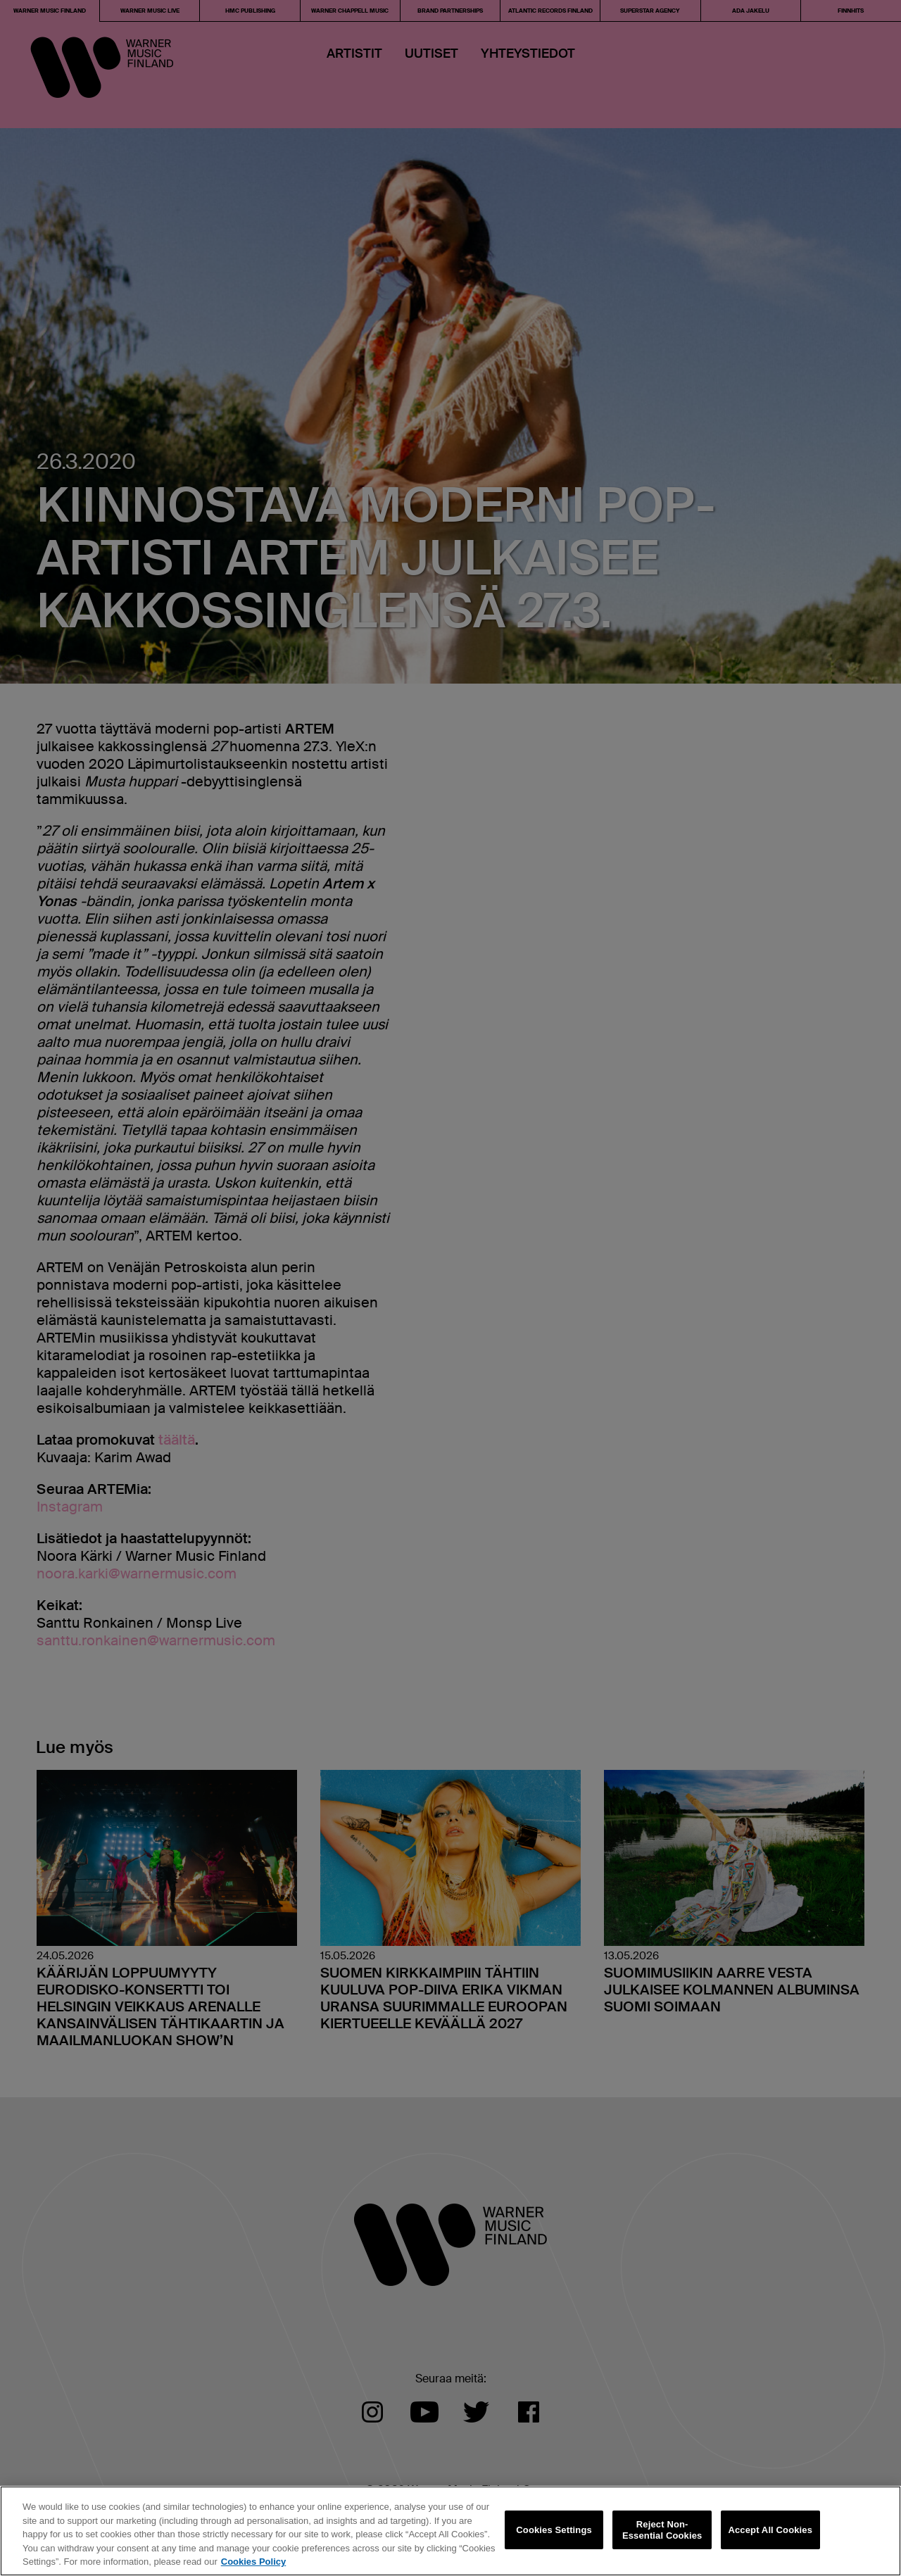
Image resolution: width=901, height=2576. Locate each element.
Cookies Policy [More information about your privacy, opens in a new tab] (253, 2561)
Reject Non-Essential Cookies (662, 2530)
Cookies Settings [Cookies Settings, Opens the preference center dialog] (554, 2530)
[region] (450, 2531)
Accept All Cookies (770, 2530)
